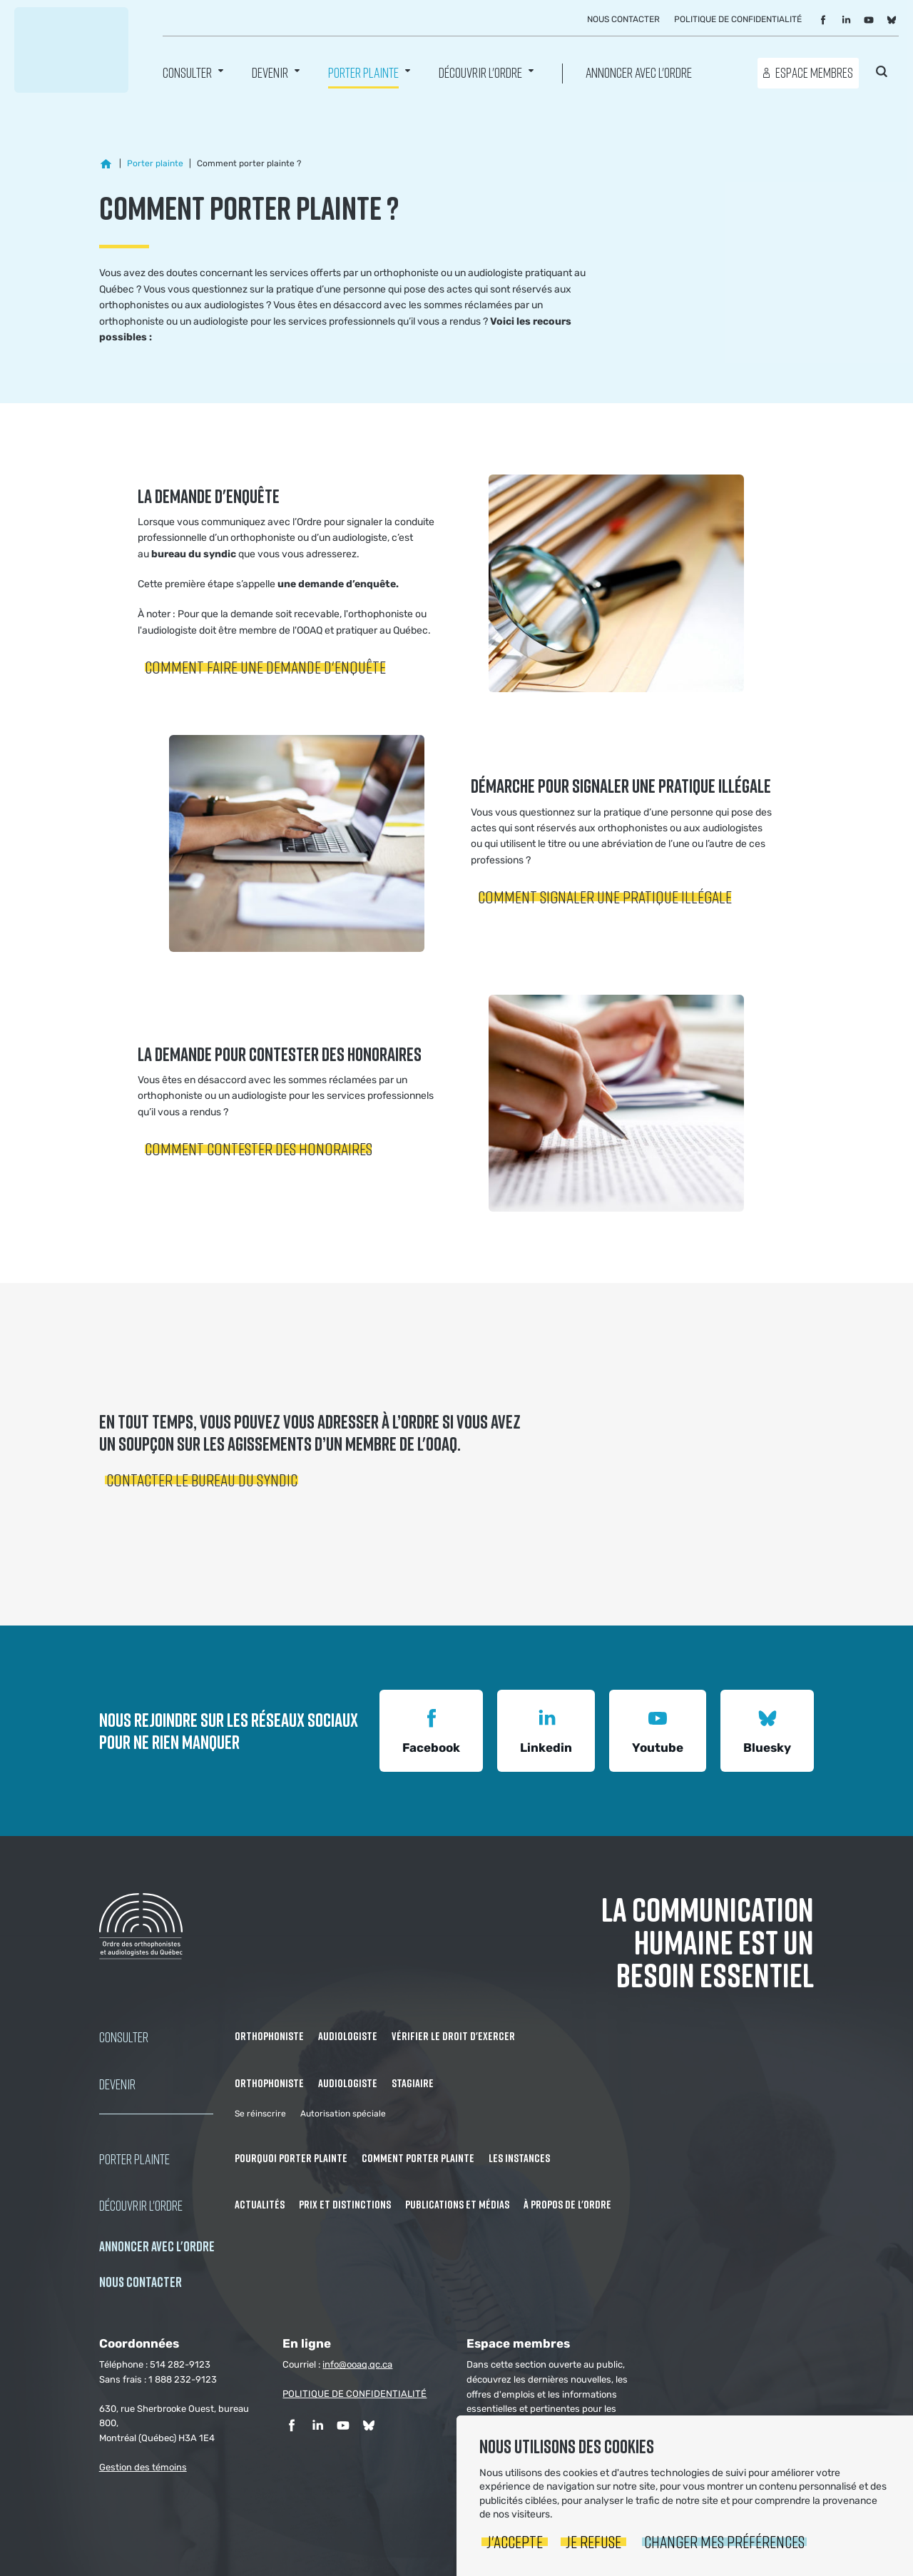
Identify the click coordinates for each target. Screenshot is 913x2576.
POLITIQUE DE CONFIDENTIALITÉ (354, 2393)
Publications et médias (457, 2204)
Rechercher (881, 71)
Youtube (657, 1729)
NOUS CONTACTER (140, 2281)
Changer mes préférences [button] (724, 2541)
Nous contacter (623, 19)
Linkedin (546, 1729)
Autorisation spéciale (343, 2114)
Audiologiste (347, 2036)
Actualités (260, 2204)
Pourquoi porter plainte (291, 2158)
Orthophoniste (269, 2036)
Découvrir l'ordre (480, 72)
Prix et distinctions (345, 2204)
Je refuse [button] (593, 2541)
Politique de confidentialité (738, 19)
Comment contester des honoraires (258, 1148)
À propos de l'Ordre (567, 2204)
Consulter (187, 72)
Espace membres (814, 72)
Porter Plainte (363, 72)
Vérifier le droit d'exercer (453, 2036)
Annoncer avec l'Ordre (639, 72)
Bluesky (767, 1729)
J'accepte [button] (514, 2541)
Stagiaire (413, 2083)
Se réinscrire (260, 2114)
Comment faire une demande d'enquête (265, 666)
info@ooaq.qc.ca (357, 2364)
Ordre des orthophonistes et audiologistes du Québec (71, 50)
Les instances (519, 2158)
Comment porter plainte (418, 2158)
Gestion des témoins (143, 2467)
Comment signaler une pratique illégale (605, 896)
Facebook (431, 1729)
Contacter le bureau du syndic (201, 1479)
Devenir (270, 72)
